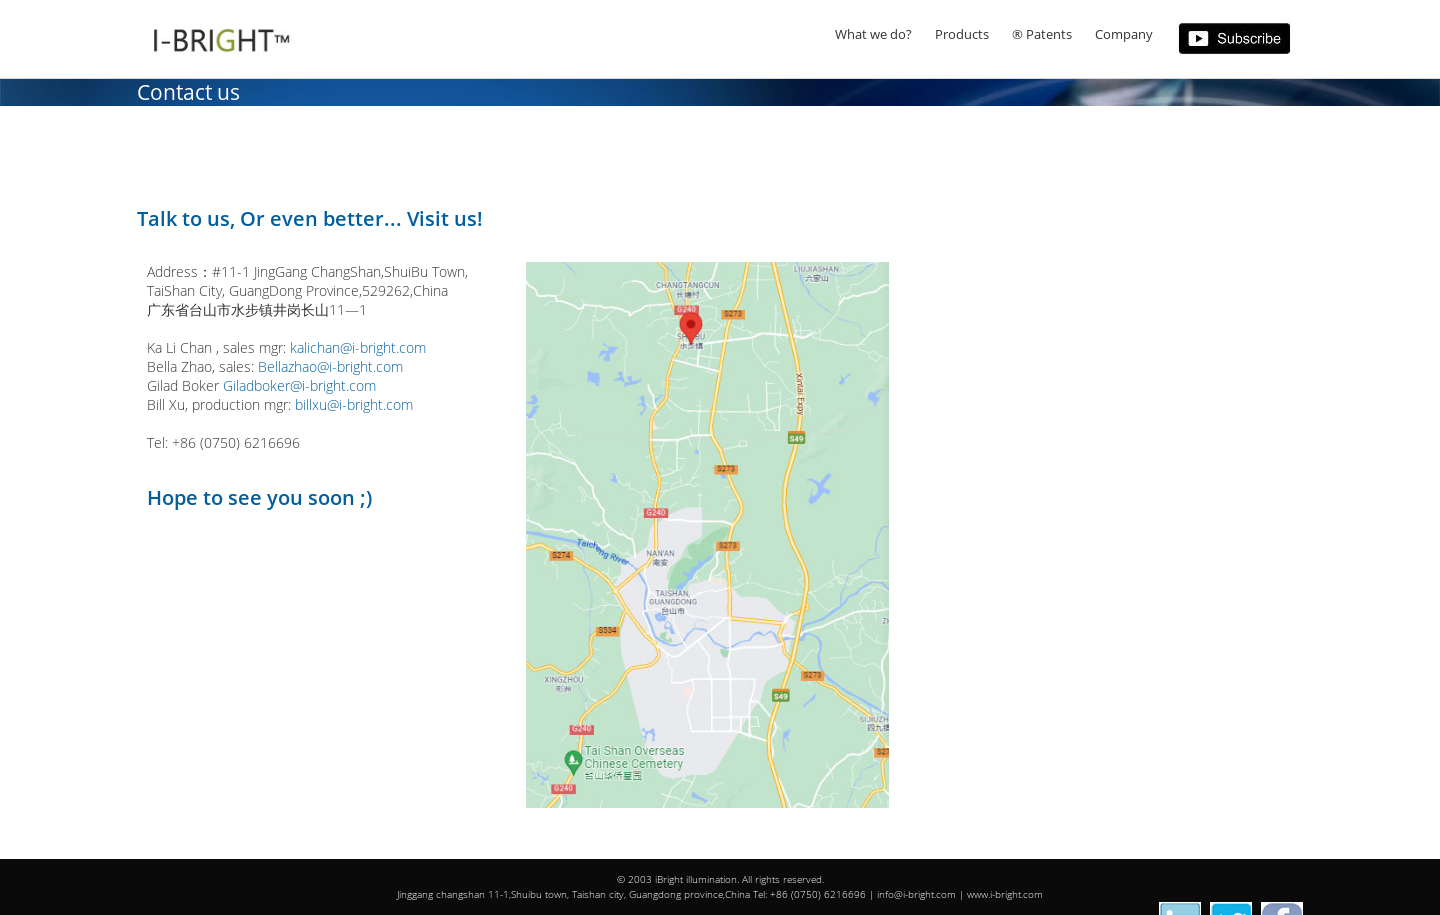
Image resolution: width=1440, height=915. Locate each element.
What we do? (873, 34)
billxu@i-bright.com (354, 404)
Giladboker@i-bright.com (299, 385)
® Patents (1042, 34)
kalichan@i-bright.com (358, 347)
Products (962, 34)
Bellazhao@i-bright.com (330, 366)
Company (1124, 34)
